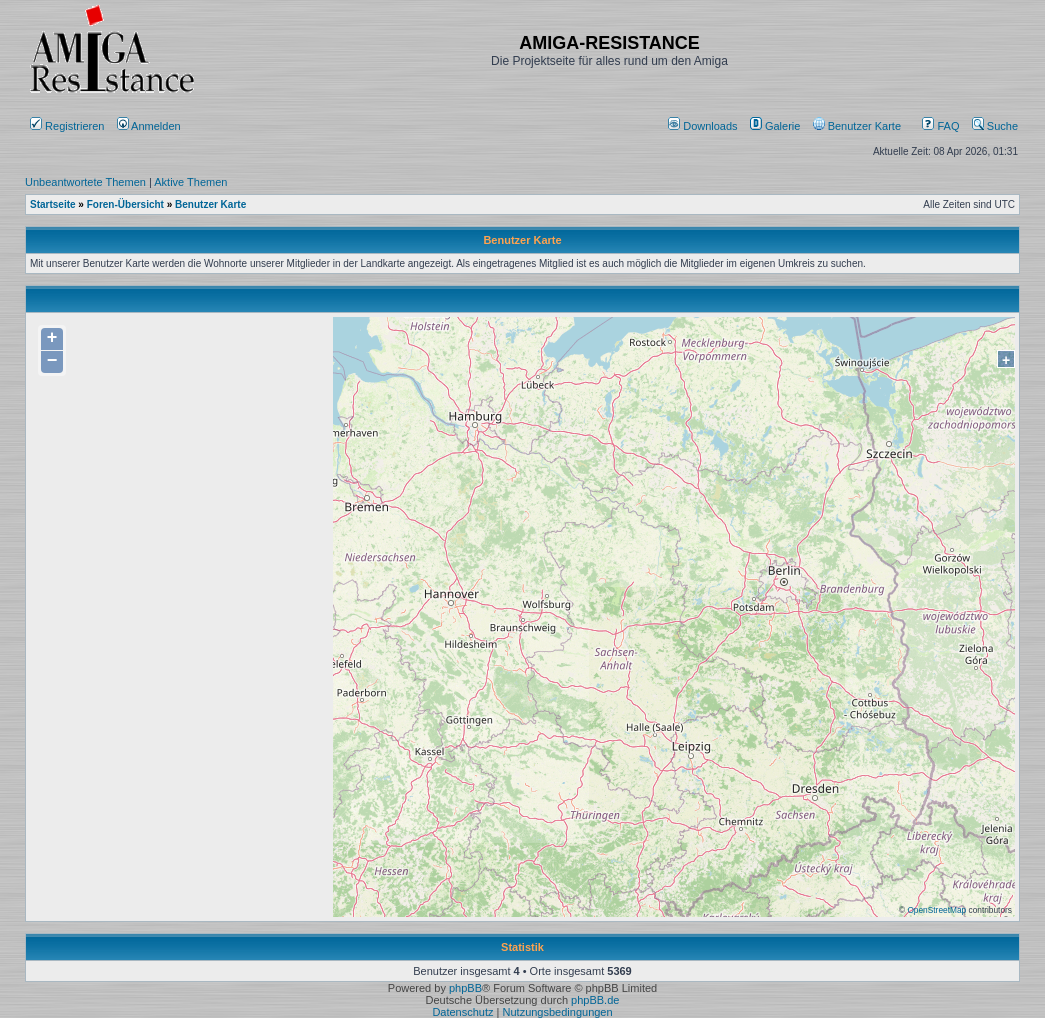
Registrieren (67, 126)
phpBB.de (595, 1000)
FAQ (940, 126)
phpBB (465, 988)
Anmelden (150, 126)
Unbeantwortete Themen (85, 182)
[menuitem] (704, 126)
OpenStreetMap (936, 910)
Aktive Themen (190, 182)
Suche (995, 126)
